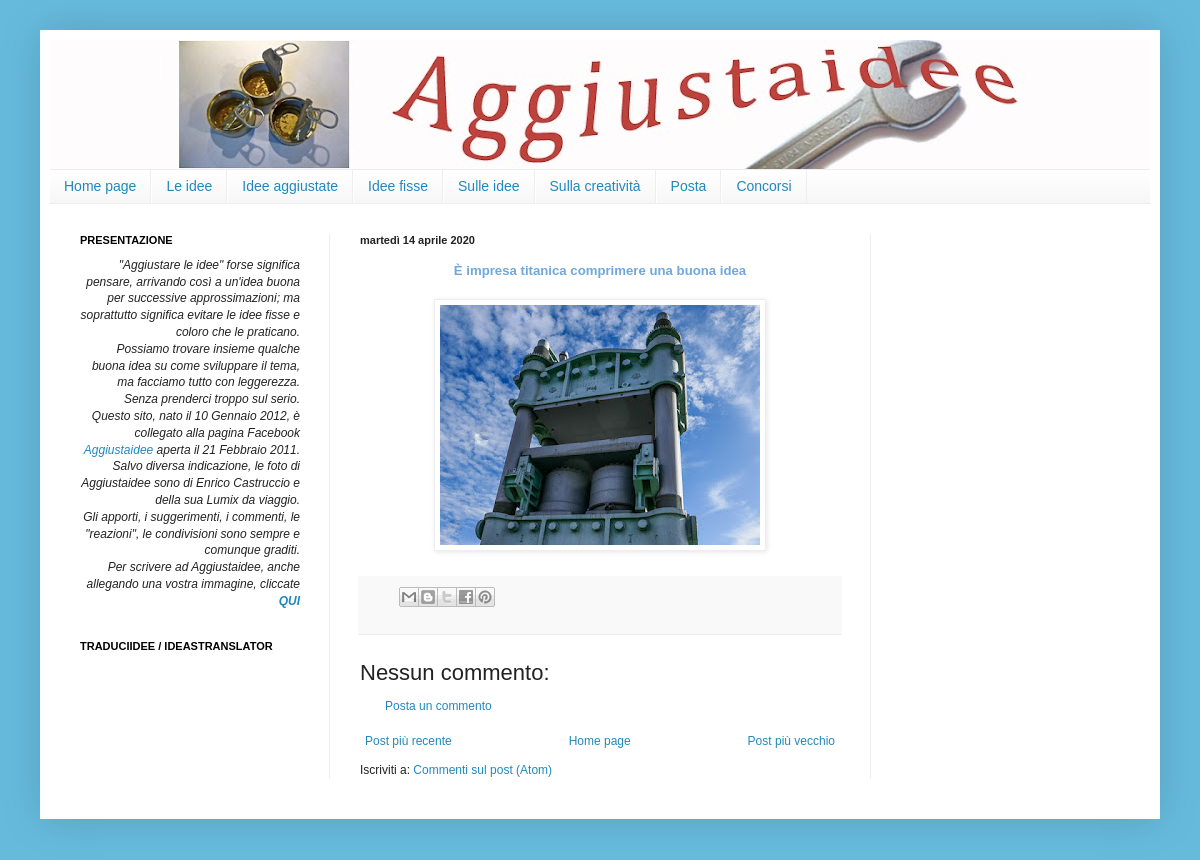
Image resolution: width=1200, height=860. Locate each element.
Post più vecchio (791, 741)
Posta (689, 186)
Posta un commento (438, 706)
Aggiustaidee (118, 450)
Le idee (189, 186)
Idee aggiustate (290, 186)
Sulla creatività (595, 186)
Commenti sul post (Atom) (482, 770)
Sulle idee (489, 186)
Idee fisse (398, 186)
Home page (100, 186)
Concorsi (763, 186)
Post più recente (408, 741)
